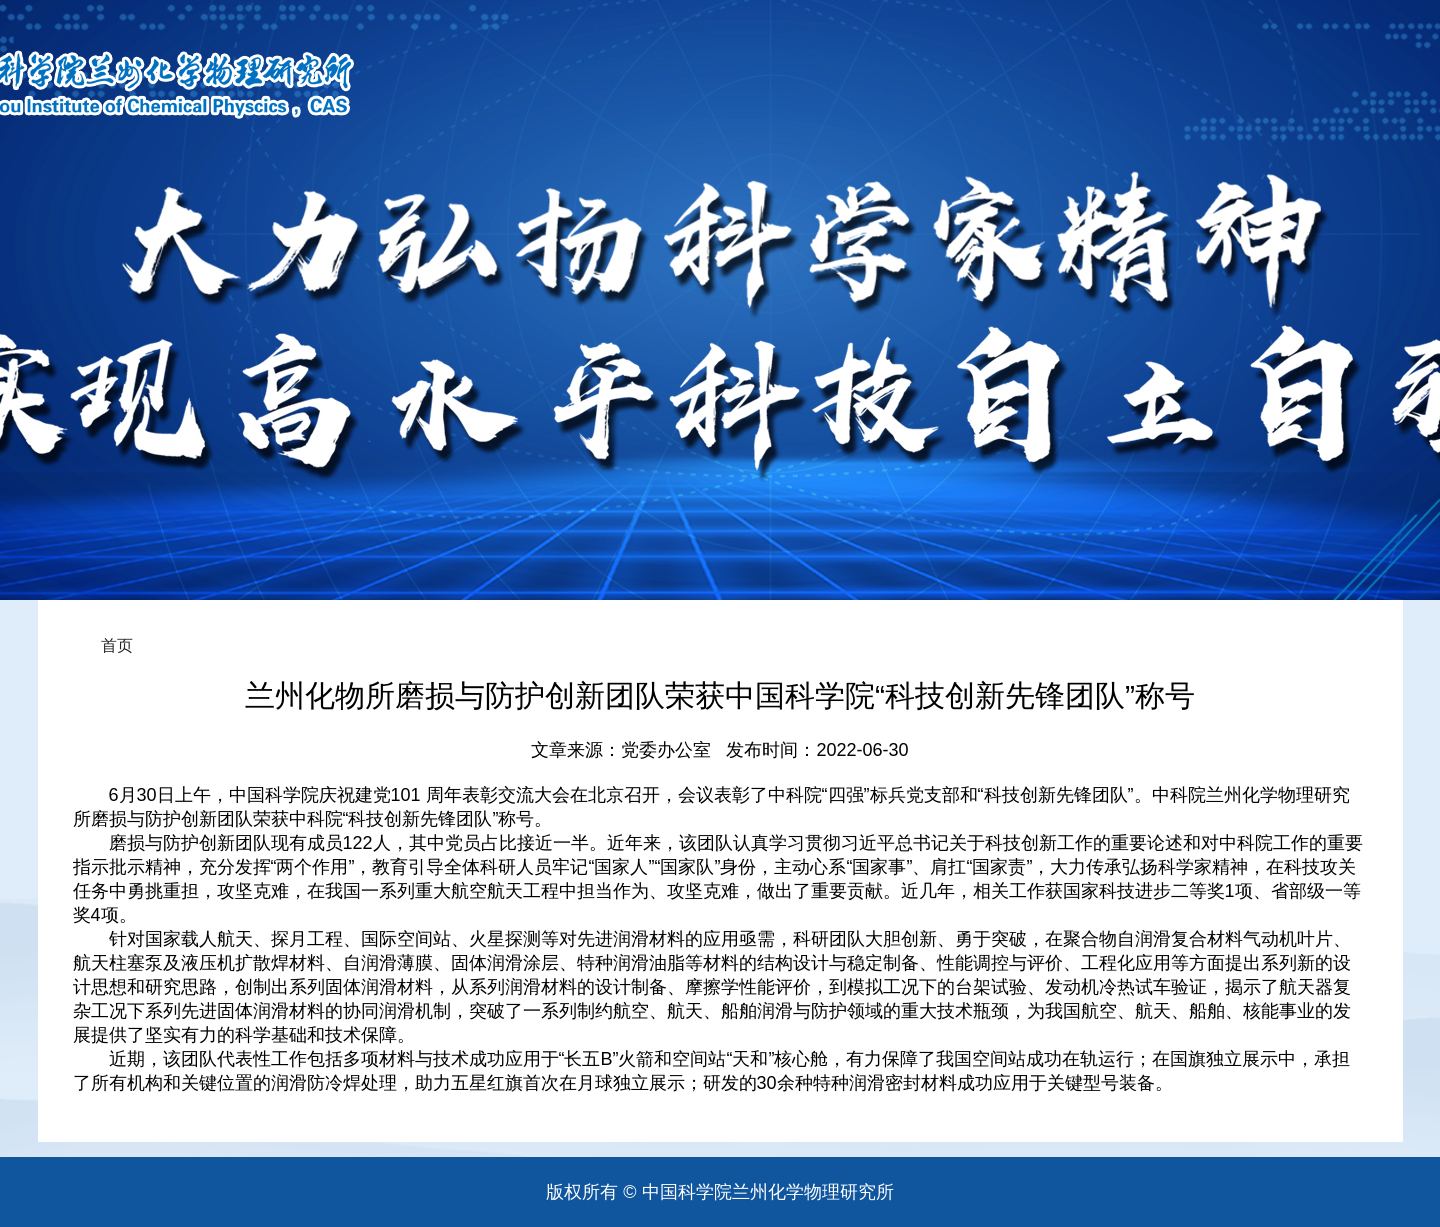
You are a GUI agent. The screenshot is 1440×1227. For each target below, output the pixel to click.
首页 (117, 645)
